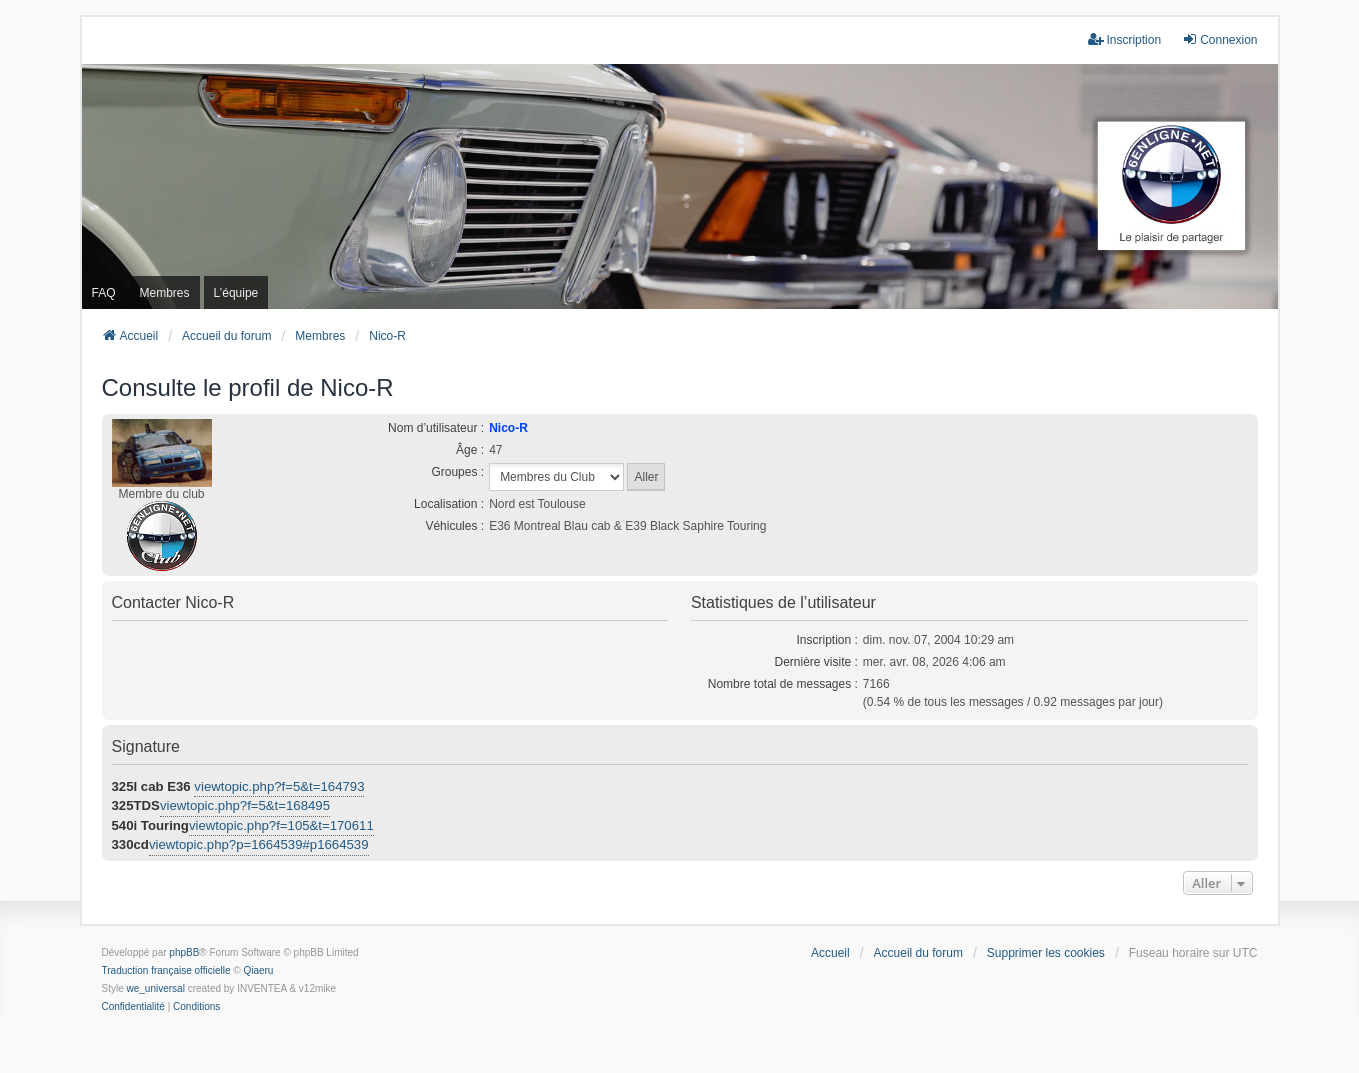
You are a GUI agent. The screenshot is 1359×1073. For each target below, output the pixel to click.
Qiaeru (258, 970)
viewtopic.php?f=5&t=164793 (279, 786)
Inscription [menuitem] (1124, 39)
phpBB (184, 952)
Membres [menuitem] (165, 293)
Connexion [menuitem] (1219, 39)
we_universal (156, 988)
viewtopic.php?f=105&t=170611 (281, 825)
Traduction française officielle (166, 970)
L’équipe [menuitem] (236, 293)
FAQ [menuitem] (104, 293)
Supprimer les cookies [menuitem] (1046, 953)
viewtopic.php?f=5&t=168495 (245, 805)
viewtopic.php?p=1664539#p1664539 (259, 844)
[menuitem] (133, 1007)
